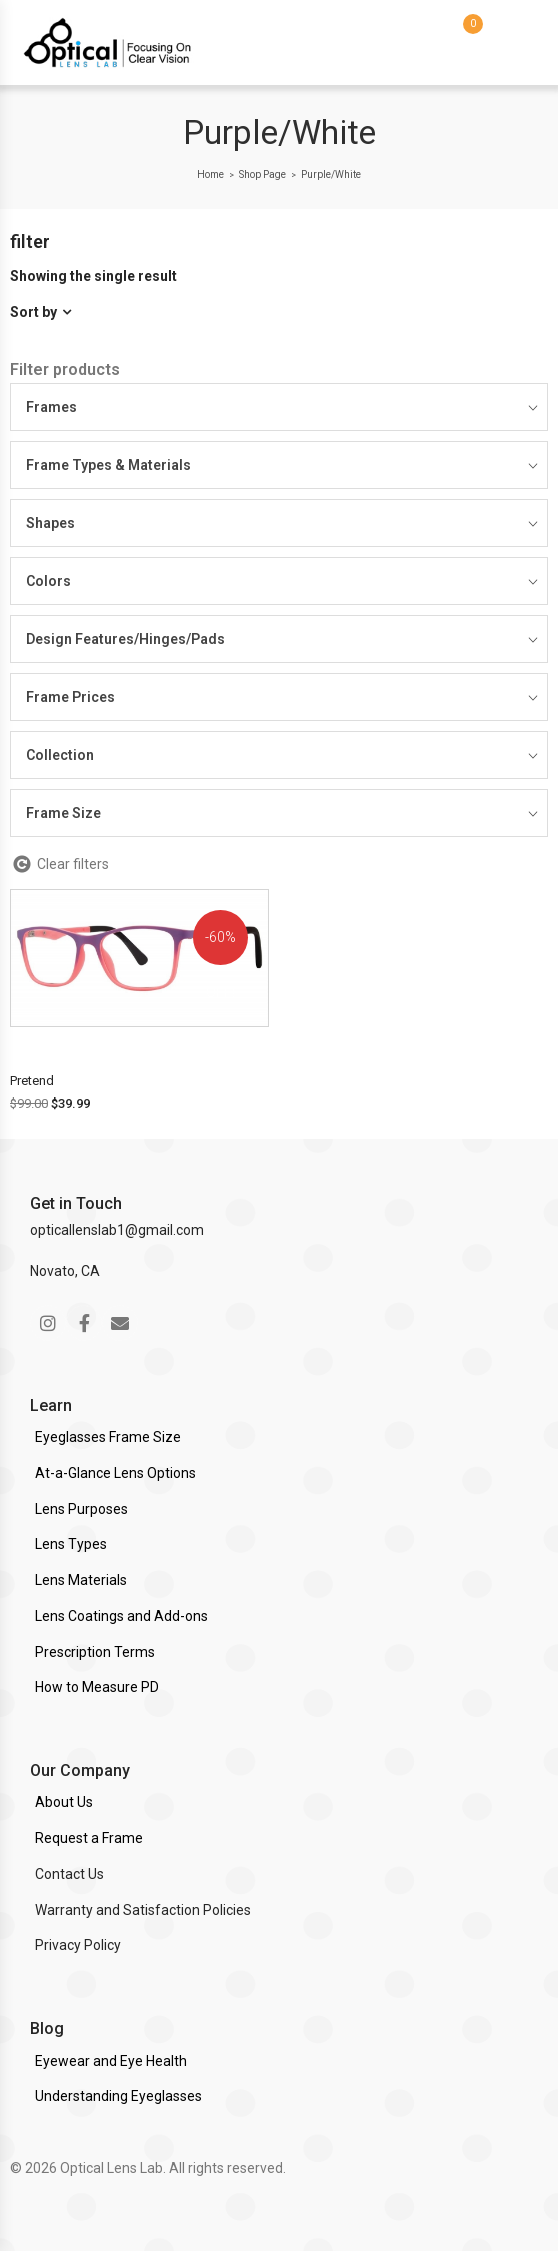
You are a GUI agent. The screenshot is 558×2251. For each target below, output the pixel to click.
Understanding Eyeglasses (118, 2096)
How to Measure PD (97, 1687)
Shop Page (262, 174)
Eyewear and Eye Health (111, 2061)
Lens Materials (81, 1580)
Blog (47, 2028)
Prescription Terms (95, 1652)
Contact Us (69, 1874)
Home (210, 174)
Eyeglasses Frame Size (108, 1437)
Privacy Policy (78, 1945)
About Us (64, 1802)
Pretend (32, 1080)
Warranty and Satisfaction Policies (143, 1910)
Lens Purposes (81, 1509)
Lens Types (71, 1544)
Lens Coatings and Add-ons (121, 1616)
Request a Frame (89, 1838)
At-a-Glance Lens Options (115, 1473)
